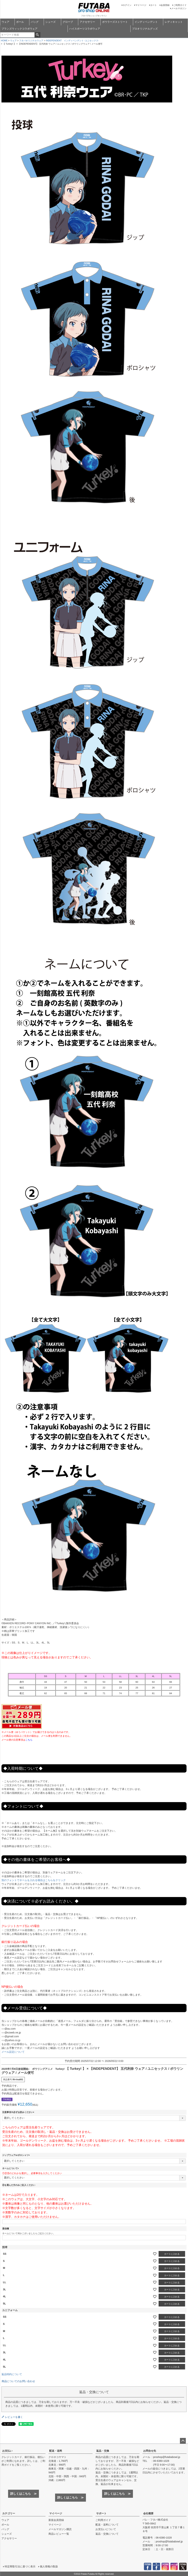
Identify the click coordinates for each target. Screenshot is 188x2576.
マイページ (140, 5)
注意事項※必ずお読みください (18, 2112)
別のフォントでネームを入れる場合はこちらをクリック (33, 1880)
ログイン (127, 5)
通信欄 (5, 2228)
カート (153, 5)
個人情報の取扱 (49, 2566)
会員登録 (165, 5)
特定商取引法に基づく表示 (19, 2566)
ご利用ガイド (180, 5)
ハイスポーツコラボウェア (84, 28)
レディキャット (174, 21)
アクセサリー (87, 21)
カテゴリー (8, 2513)
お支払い (7, 2450)
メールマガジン (179, 8)
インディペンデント (146, 21)
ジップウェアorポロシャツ (16, 2155)
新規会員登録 (56, 2520)
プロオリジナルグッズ (145, 28)
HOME (4, 40)
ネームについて (11, 2168)
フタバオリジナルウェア (31, 40)
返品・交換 (102, 2450)
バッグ (35, 21)
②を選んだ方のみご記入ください (18, 2185)
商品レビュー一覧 (58, 2533)
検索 (37, 34)
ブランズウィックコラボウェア (19, 28)
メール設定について (13, 2051)
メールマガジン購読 (60, 2529)
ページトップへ (183, 2441)
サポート (101, 2513)
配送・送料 (55, 2450)
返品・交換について (107, 2533)
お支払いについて (105, 2529)
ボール (20, 21)
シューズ (50, 21)
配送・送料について (107, 2524)
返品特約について (11, 2374)
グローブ (68, 21)
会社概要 (148, 2513)
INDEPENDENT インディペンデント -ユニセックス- (72, 40)
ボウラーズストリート (115, 21)
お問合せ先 (149, 2450)
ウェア (5, 21)
